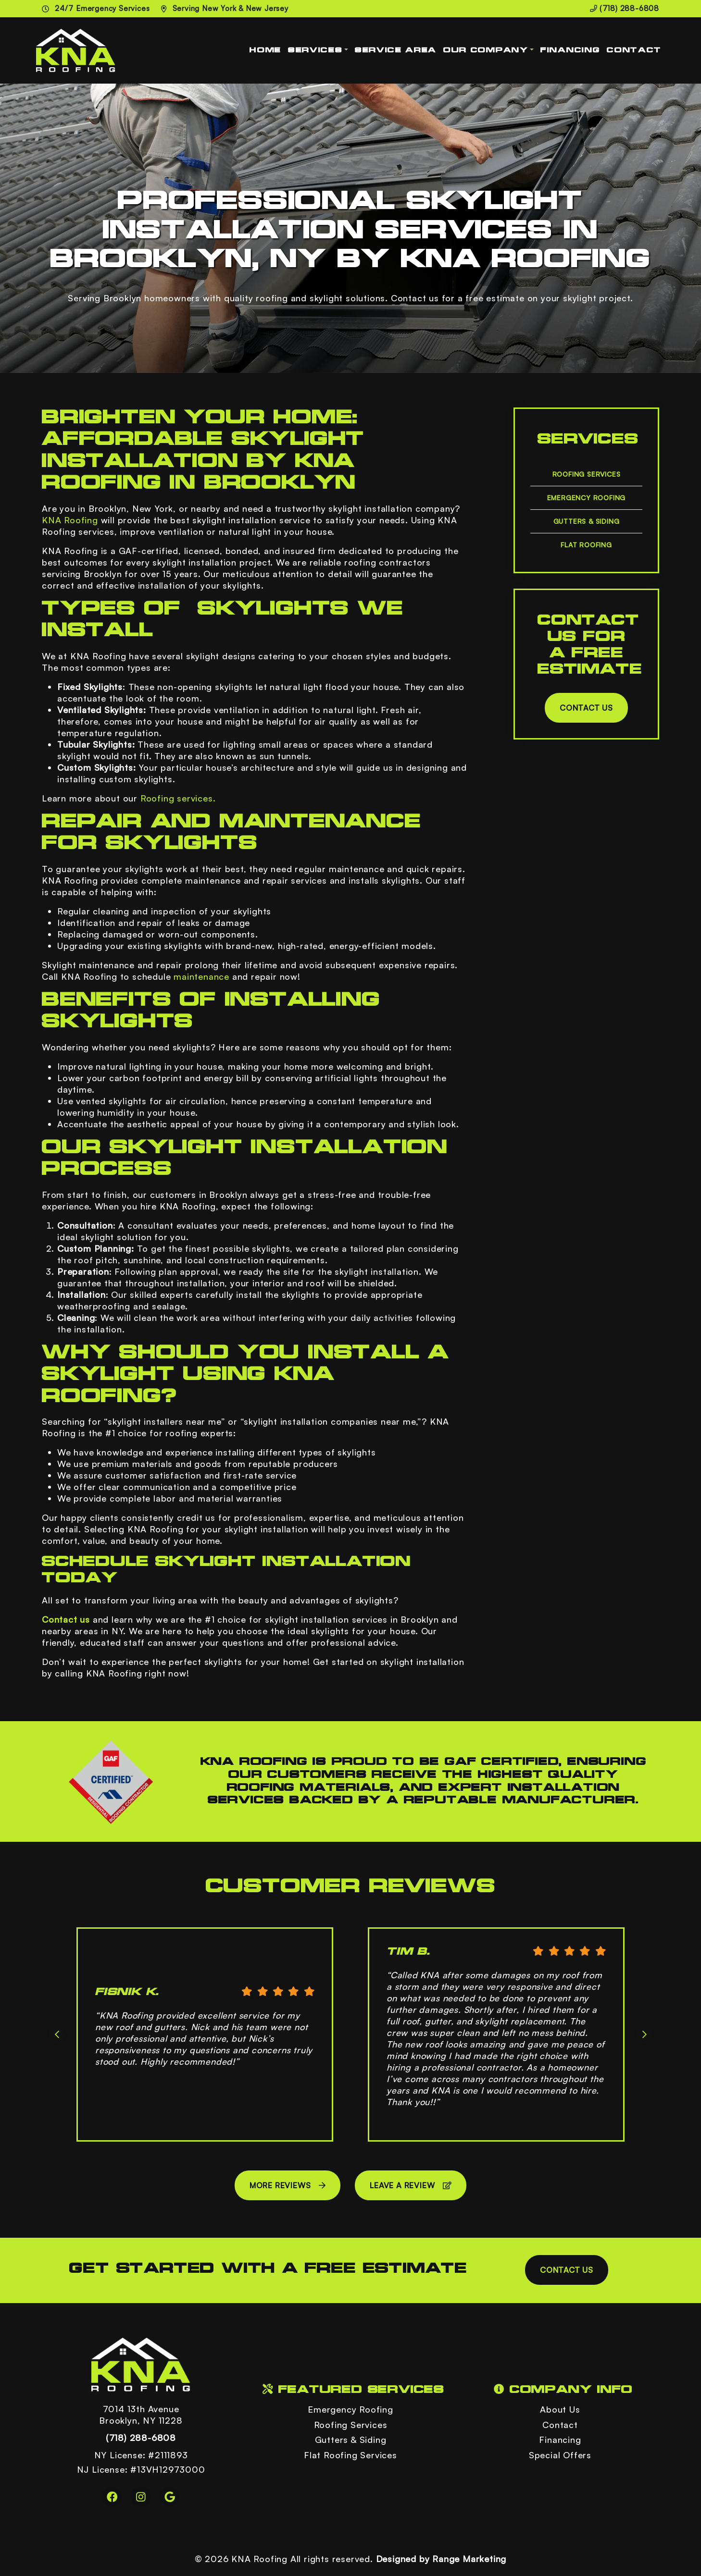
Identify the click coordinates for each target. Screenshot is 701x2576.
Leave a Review (410, 2185)
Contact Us (586, 708)
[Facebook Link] (112, 2497)
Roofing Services (586, 474)
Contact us (66, 1619)
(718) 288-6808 (624, 8)
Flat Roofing (586, 545)
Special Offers (560, 2455)
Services (315, 50)
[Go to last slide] (56, 2034)
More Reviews (287, 2185)
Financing (570, 50)
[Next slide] (644, 2034)
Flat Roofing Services (350, 2455)
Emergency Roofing (586, 497)
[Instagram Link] (141, 2497)
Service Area (396, 50)
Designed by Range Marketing (441, 2558)
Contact (634, 50)
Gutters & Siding (586, 521)
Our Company (485, 50)
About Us (560, 2409)
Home (265, 50)
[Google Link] (170, 2497)
